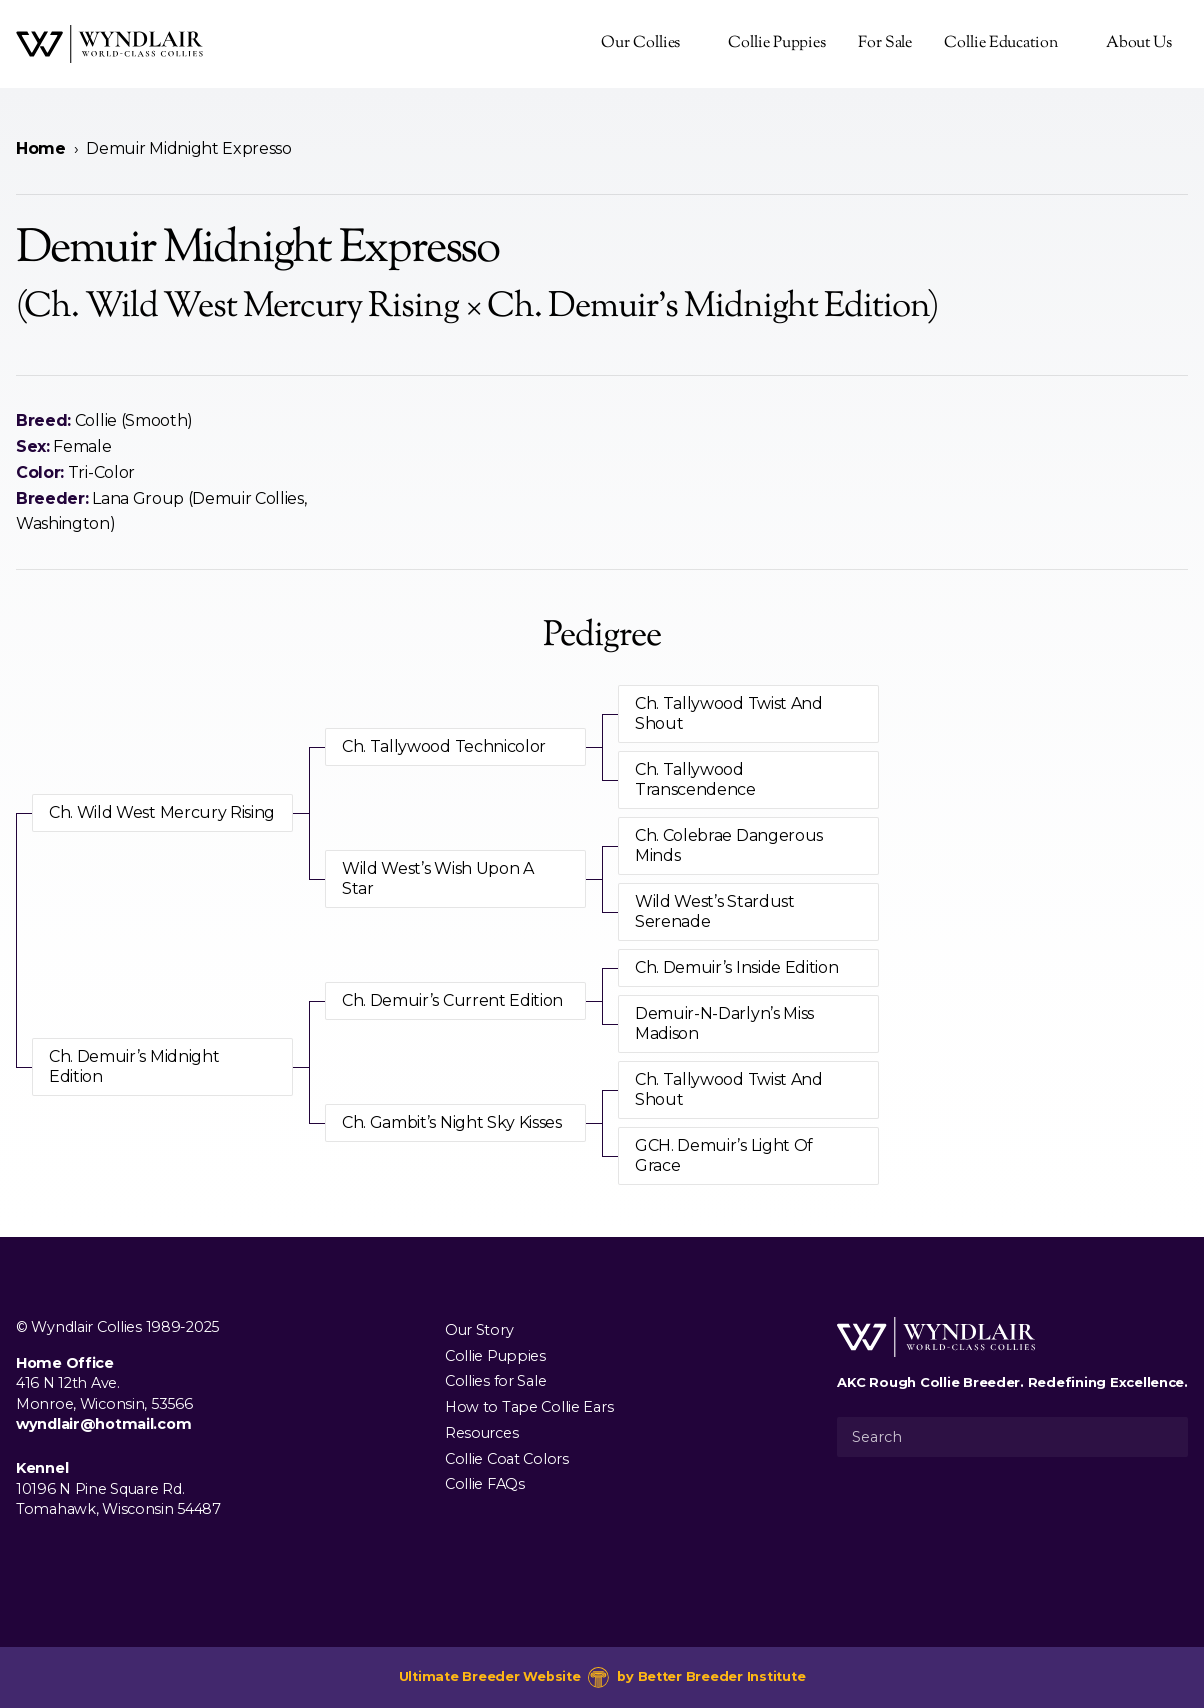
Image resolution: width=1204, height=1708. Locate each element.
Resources (481, 1433)
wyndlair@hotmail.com (103, 1424)
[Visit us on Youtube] (92, 1555)
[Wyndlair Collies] (109, 44)
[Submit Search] (1165, 1437)
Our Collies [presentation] (640, 43)
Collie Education (1000, 43)
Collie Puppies (777, 43)
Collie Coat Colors (507, 1458)
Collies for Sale (495, 1381)
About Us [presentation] (1139, 43)
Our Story (479, 1330)
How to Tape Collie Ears (529, 1407)
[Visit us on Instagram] (60, 1555)
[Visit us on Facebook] (28, 1555)
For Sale (885, 43)
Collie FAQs (485, 1484)
